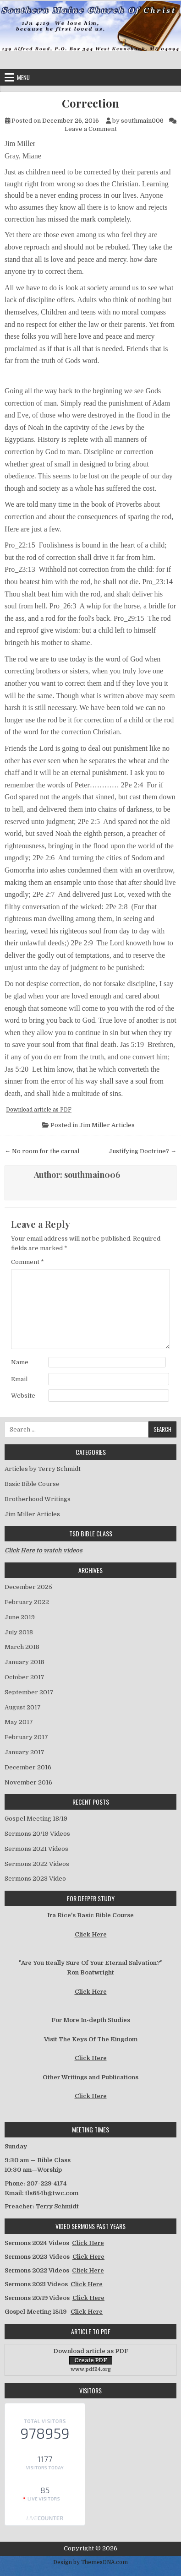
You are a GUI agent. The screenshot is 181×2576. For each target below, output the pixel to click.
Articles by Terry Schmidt (43, 1468)
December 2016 (28, 1767)
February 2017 (26, 1737)
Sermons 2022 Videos (37, 1863)
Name (19, 1362)
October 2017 (24, 1677)
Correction (90, 103)
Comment (27, 1261)
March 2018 (22, 1646)
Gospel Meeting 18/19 (36, 1818)
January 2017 (24, 1752)
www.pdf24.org (91, 2369)
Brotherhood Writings (38, 1499)
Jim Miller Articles (107, 1125)
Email (19, 1379)
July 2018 (19, 1632)
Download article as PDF (38, 1109)
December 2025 (28, 1587)
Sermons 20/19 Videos (37, 1833)
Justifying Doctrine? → (142, 1151)
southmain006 (142, 120)
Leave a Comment (91, 128)
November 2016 (28, 1782)
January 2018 (24, 1662)
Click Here (91, 1934)
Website (23, 1395)
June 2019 (20, 1617)
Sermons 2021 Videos (36, 1848)
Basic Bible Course (32, 1484)
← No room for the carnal (42, 1151)
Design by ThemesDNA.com (90, 2562)
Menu (23, 77)
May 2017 (19, 1722)
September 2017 (29, 1692)
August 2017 (23, 1707)
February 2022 (27, 1602)
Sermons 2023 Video (35, 1878)
